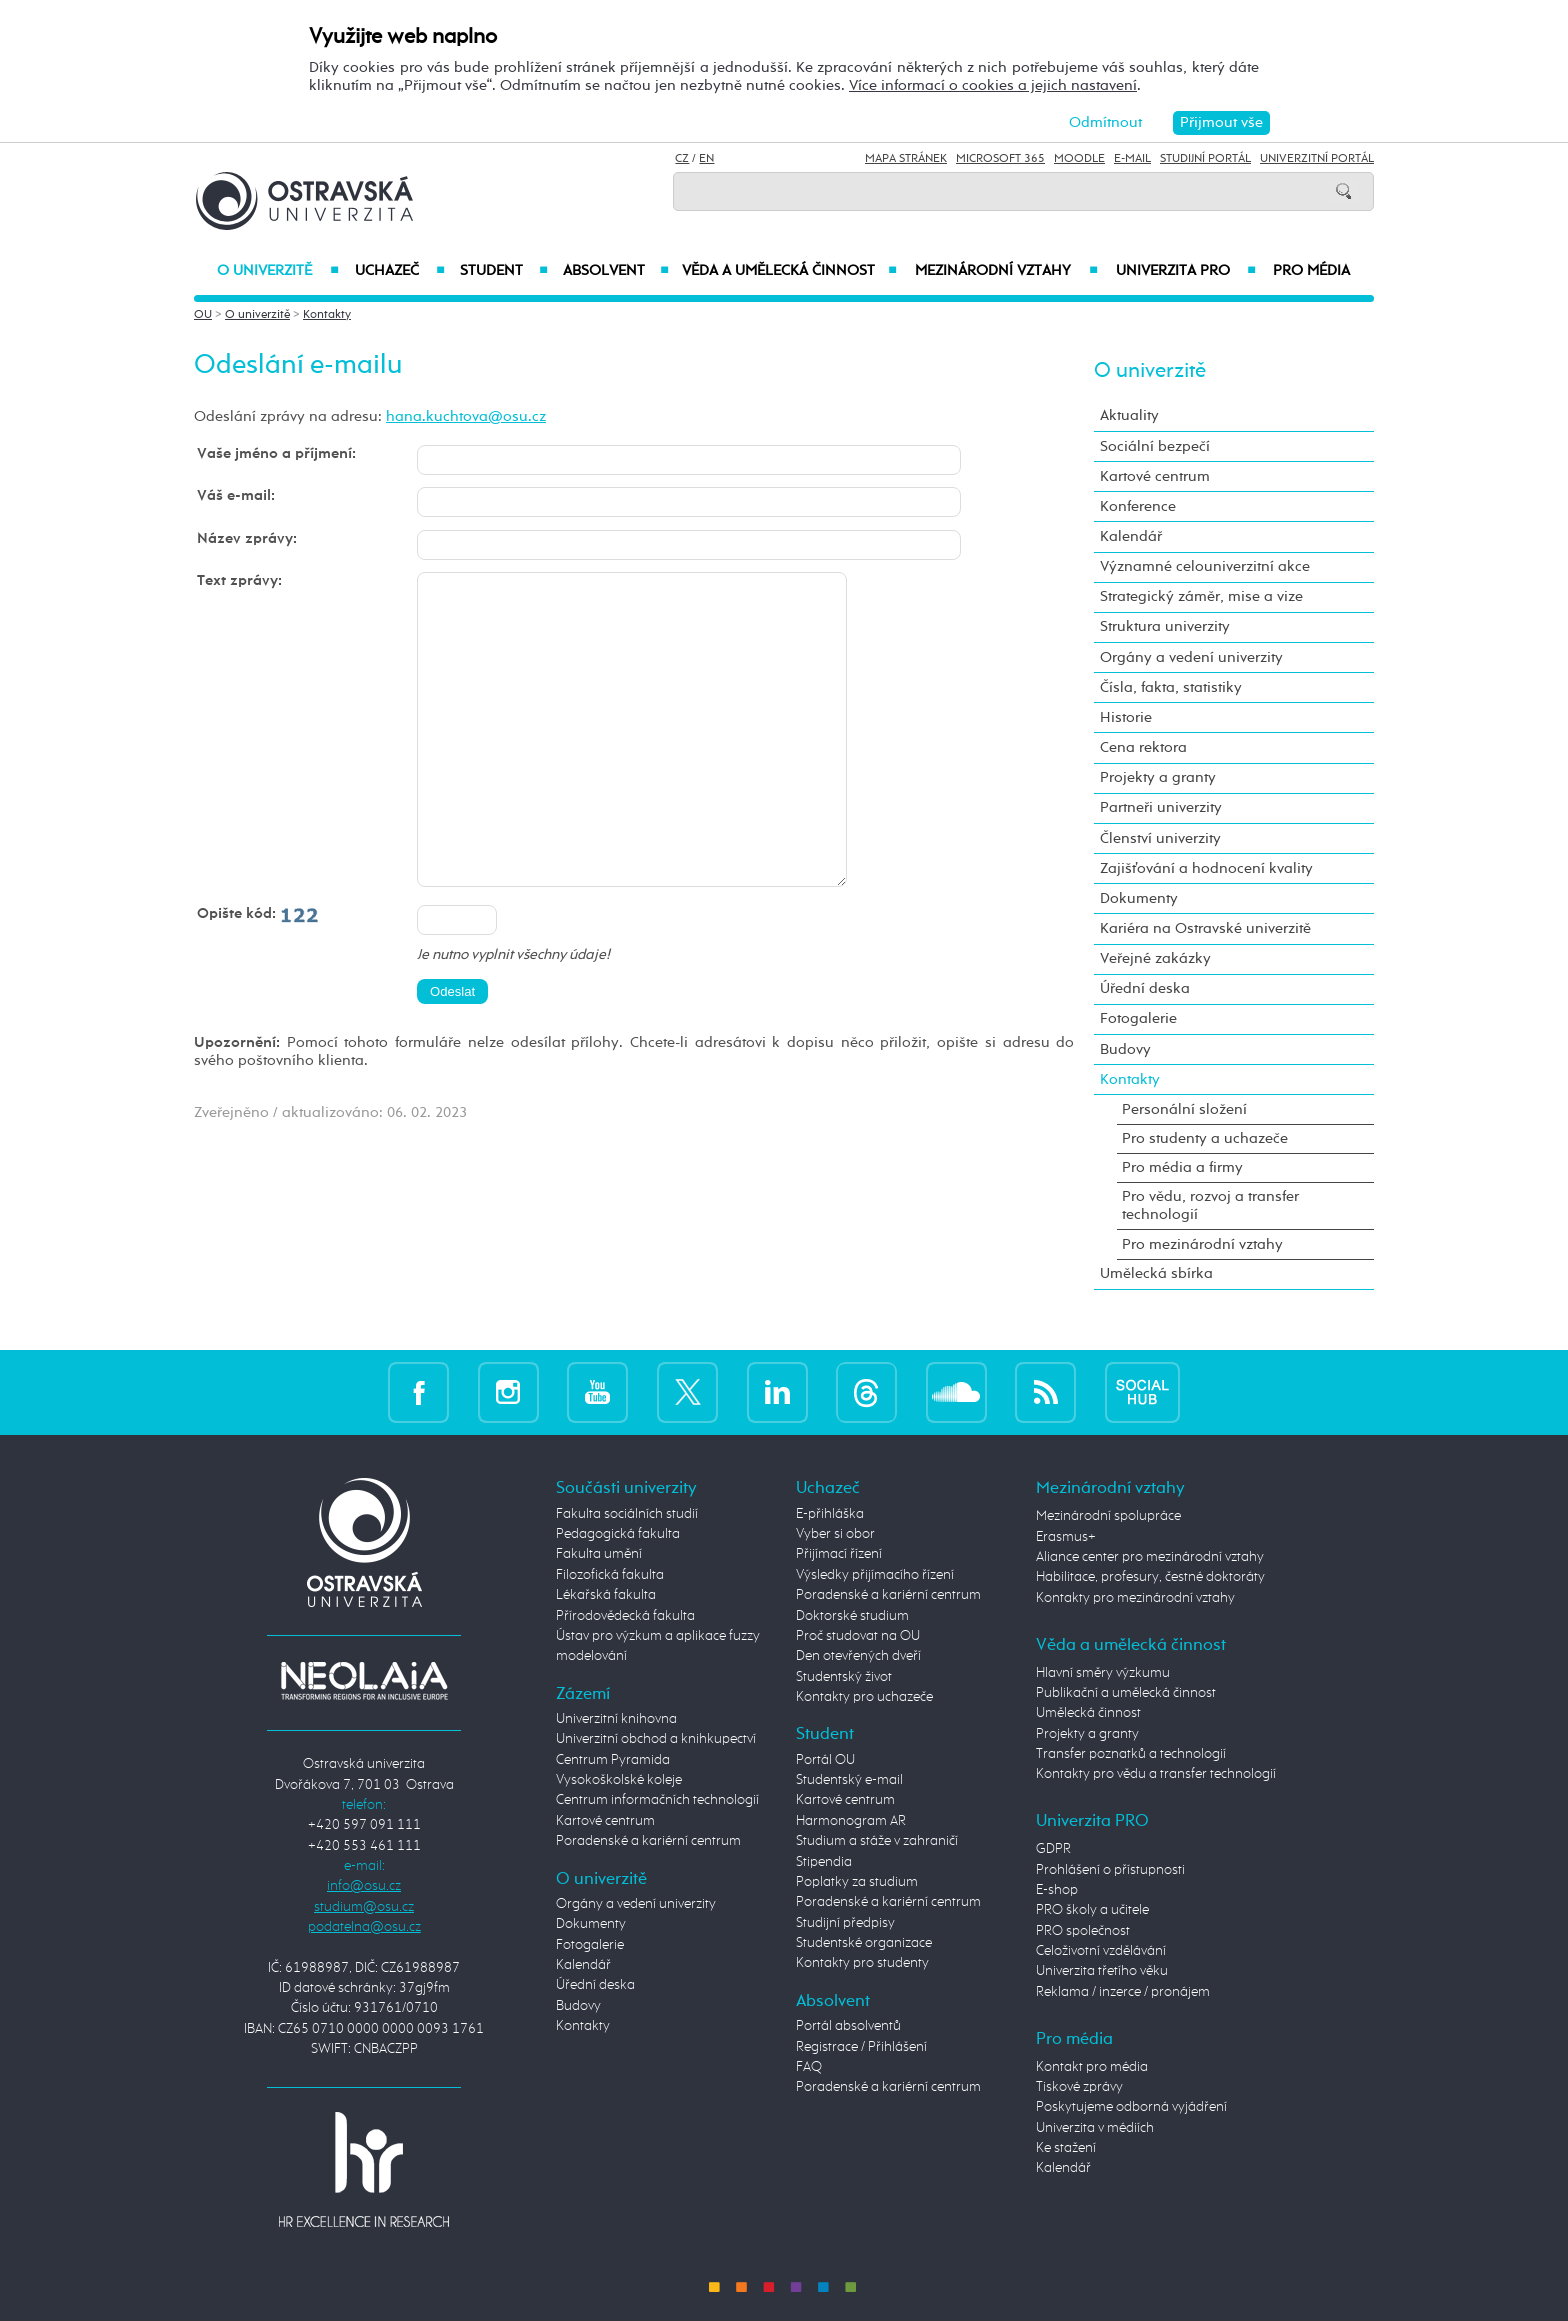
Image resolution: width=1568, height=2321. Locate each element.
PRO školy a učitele (1092, 1910)
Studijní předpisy (845, 1923)
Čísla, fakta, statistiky (1171, 687)
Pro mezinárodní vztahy (1202, 1244)
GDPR (1053, 1849)
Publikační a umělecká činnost (1126, 1693)
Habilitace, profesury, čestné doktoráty (1150, 1577)
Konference (1138, 506)
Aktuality (1129, 415)
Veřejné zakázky (1155, 958)
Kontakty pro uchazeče (864, 1697)
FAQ (809, 2067)
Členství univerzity (1160, 838)
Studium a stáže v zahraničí (877, 1841)
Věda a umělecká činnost (789, 271)
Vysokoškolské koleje (619, 1780)
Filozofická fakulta (610, 1575)
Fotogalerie (1138, 1018)
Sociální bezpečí (1155, 446)
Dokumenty (1139, 898)
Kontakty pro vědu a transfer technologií (1156, 1774)
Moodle (1079, 159)
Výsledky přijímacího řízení (875, 1575)
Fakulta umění (599, 1554)
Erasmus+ (1066, 1537)
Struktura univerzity (1165, 626)
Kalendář (1131, 536)
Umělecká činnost (1088, 1713)
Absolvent (616, 271)
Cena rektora (1143, 747)
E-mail (1132, 159)
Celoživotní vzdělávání (1101, 1951)
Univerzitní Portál (1317, 159)
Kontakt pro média (1092, 2067)
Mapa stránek (906, 159)
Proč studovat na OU (858, 1636)
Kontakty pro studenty (862, 1963)
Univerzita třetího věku (1102, 1971)
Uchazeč (399, 271)
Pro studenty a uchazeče (1205, 1138)
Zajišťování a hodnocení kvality (1206, 868)
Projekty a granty (1158, 777)
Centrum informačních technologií (657, 1800)
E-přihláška (830, 1514)
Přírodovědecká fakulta (625, 1616)
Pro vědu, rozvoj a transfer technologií (1210, 1205)
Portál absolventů (848, 2026)
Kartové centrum (1155, 476)
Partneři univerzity (1161, 807)
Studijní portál (1205, 159)
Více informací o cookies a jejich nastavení (993, 85)
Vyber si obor (835, 1534)
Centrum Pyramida (613, 1760)
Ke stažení (1066, 2148)
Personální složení (1184, 1109)
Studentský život (844, 1677)
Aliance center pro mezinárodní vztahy (1150, 1557)
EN (706, 159)
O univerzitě (278, 271)
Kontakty (327, 315)
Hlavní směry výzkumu (1103, 1673)
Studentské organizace (864, 1943)
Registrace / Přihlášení (861, 2047)
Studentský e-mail (849, 1780)
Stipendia (824, 1862)
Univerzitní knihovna (616, 1719)
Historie (1126, 717)
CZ (682, 159)
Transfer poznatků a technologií (1131, 1754)
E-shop (1057, 1890)
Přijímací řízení (839, 1554)
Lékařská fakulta (606, 1595)
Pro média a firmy (1182, 1167)
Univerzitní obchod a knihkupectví (656, 1739)
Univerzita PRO (1186, 271)
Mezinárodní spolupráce (1108, 1516)
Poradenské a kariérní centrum (648, 1841)
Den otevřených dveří (858, 1656)
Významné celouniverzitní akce (1205, 566)
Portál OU (825, 1760)
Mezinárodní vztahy (1006, 271)
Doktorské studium (852, 1616)
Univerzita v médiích (1095, 2128)
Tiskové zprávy (1079, 2087)
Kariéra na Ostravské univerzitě (1205, 928)
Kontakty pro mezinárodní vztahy (1135, 1598)
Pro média (1311, 271)
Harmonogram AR (851, 1821)
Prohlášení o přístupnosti (1110, 1870)
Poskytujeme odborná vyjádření (1131, 2107)
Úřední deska (1145, 988)
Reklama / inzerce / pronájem (1123, 1992)
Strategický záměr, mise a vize (1201, 596)
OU (203, 315)
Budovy (1125, 1049)
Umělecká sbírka (1156, 1273)
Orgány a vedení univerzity (1191, 657)
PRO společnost (1083, 1931)
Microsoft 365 (1000, 159)
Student (504, 271)
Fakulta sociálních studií (627, 1514)
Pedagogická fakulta (618, 1534)
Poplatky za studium (857, 1882)
